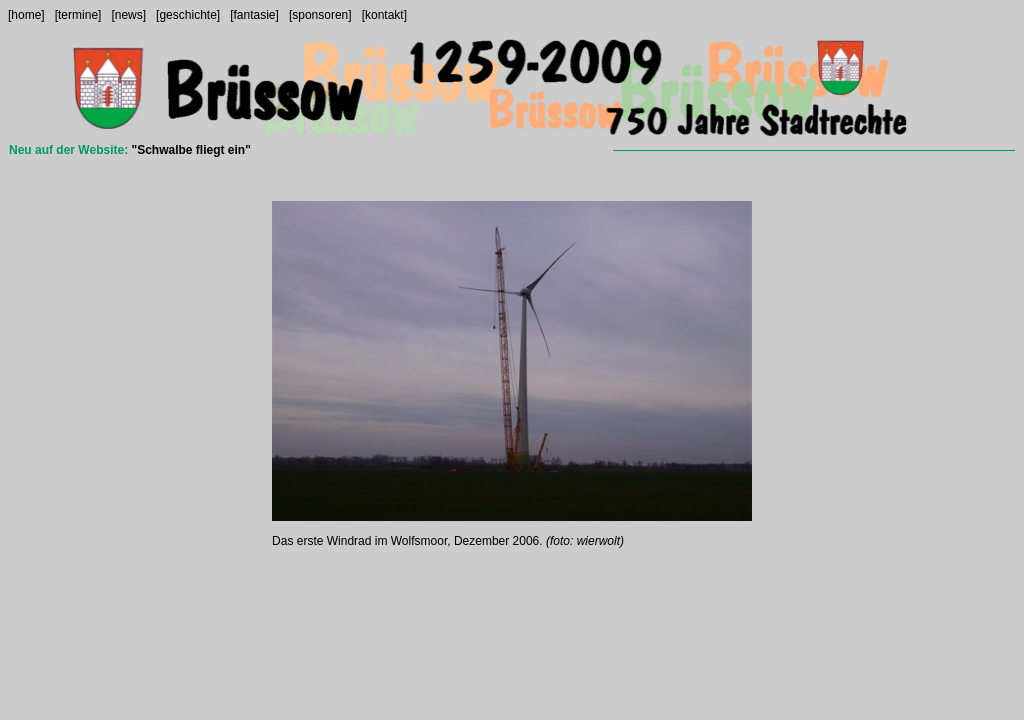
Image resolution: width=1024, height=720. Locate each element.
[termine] (78, 15)
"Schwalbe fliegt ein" (190, 150)
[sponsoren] (320, 15)
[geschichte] (188, 15)
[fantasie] (254, 15)
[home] (26, 15)
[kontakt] (384, 15)
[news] (128, 15)
